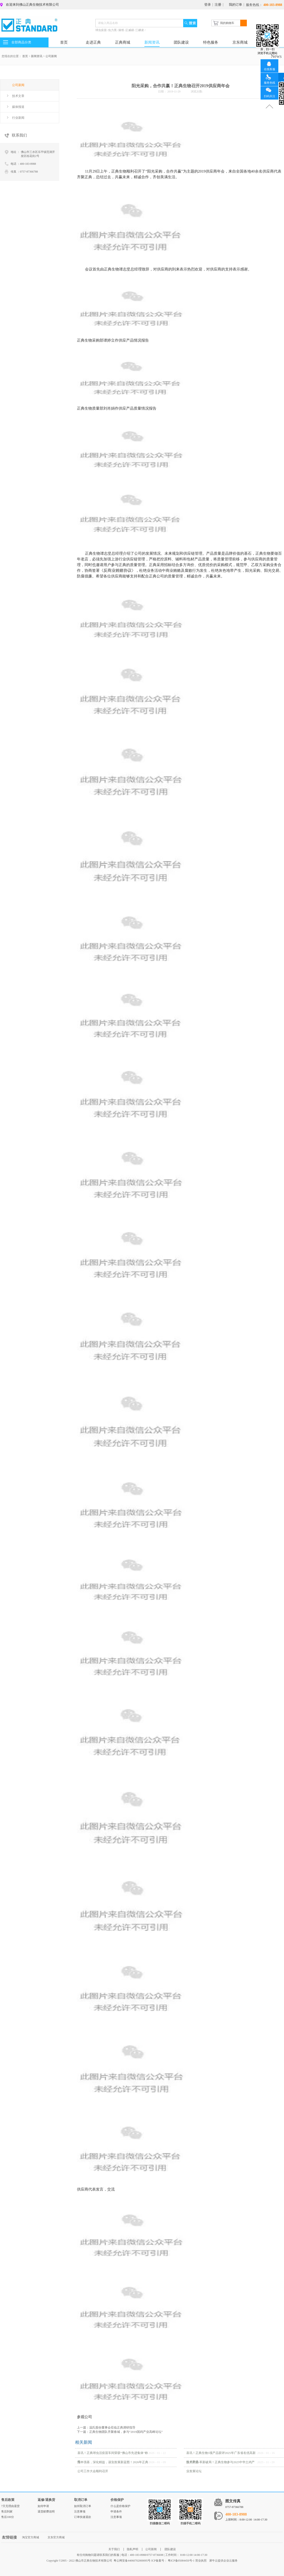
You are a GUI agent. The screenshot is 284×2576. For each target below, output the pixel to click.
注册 (218, 4)
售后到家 (7, 2511)
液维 (121, 30)
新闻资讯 (36, 56)
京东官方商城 (56, 2537)
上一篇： (106, 2427)
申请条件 (116, 2511)
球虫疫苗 (101, 30)
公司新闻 (51, 56)
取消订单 (80, 2500)
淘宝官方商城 (30, 2537)
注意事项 (79, 2511)
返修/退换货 (46, 2500)
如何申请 (43, 2506)
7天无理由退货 (10, 2506)
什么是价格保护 (120, 2506)
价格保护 (117, 2500)
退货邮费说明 (46, 2511)
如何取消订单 (82, 2506)
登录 (207, 4)
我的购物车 (227, 23)
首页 (64, 42)
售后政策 (7, 2500)
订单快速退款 (82, 2517)
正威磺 (130, 30)
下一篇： (120, 2432)
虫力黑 (112, 30)
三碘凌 (140, 30)
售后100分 (7, 2517)
